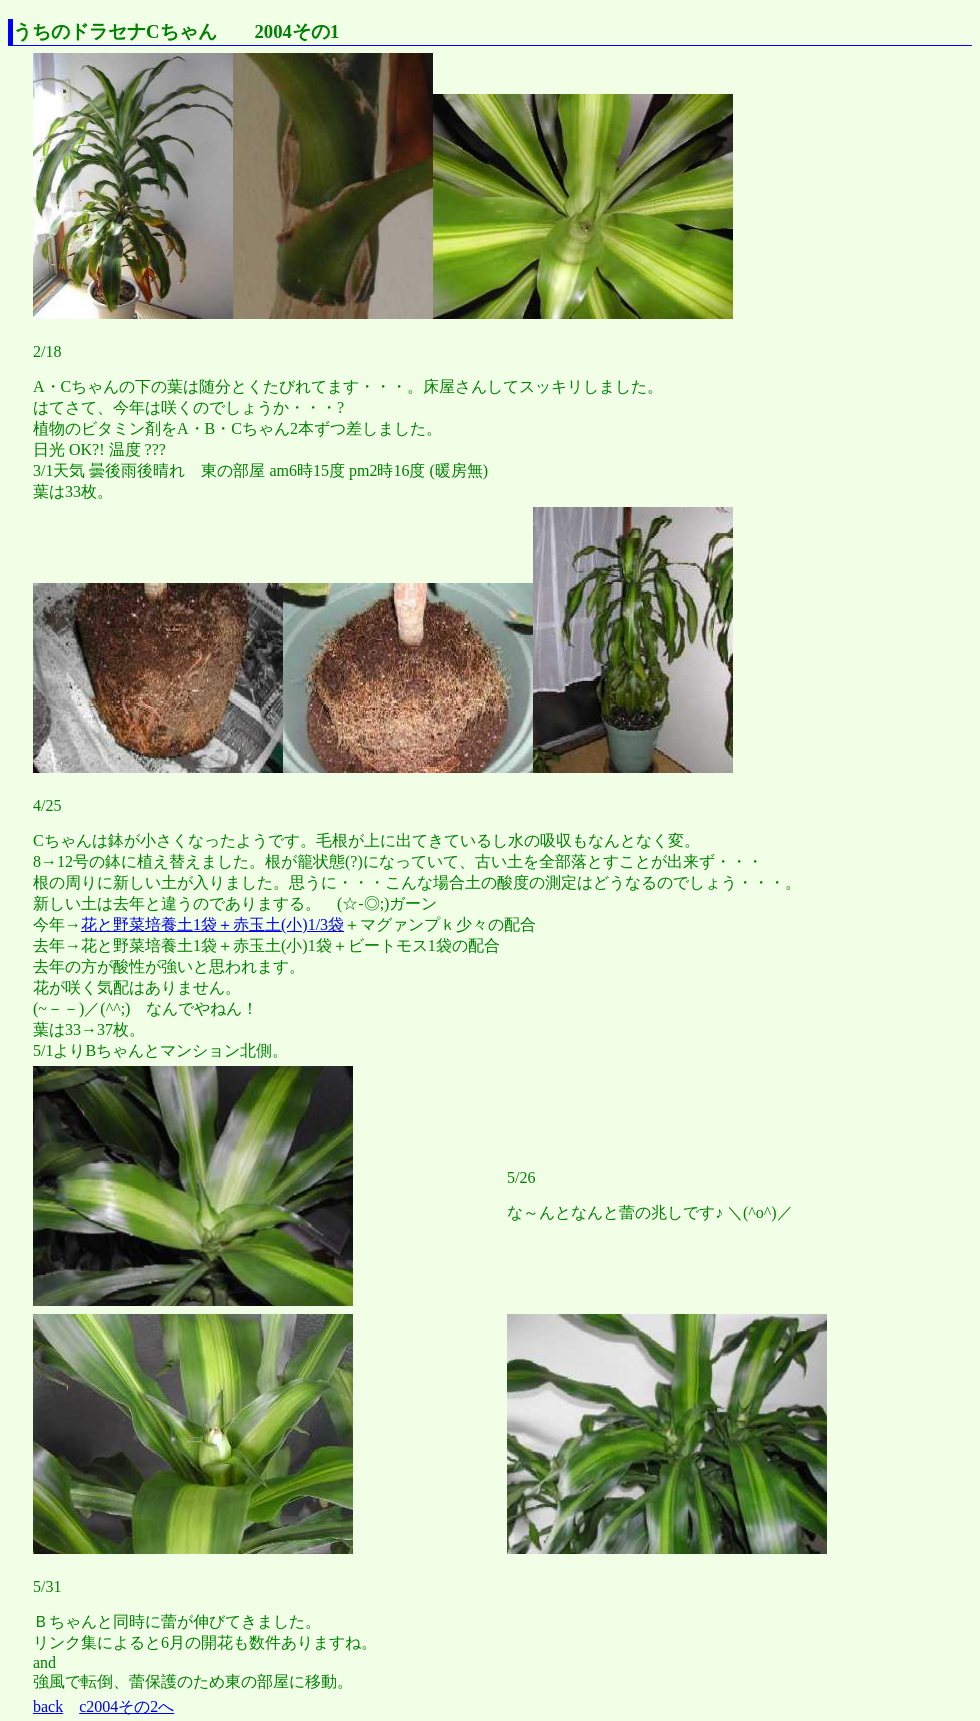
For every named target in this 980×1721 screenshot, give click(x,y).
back (48, 1706)
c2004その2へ (126, 1706)
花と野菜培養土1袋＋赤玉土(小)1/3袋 (212, 924)
